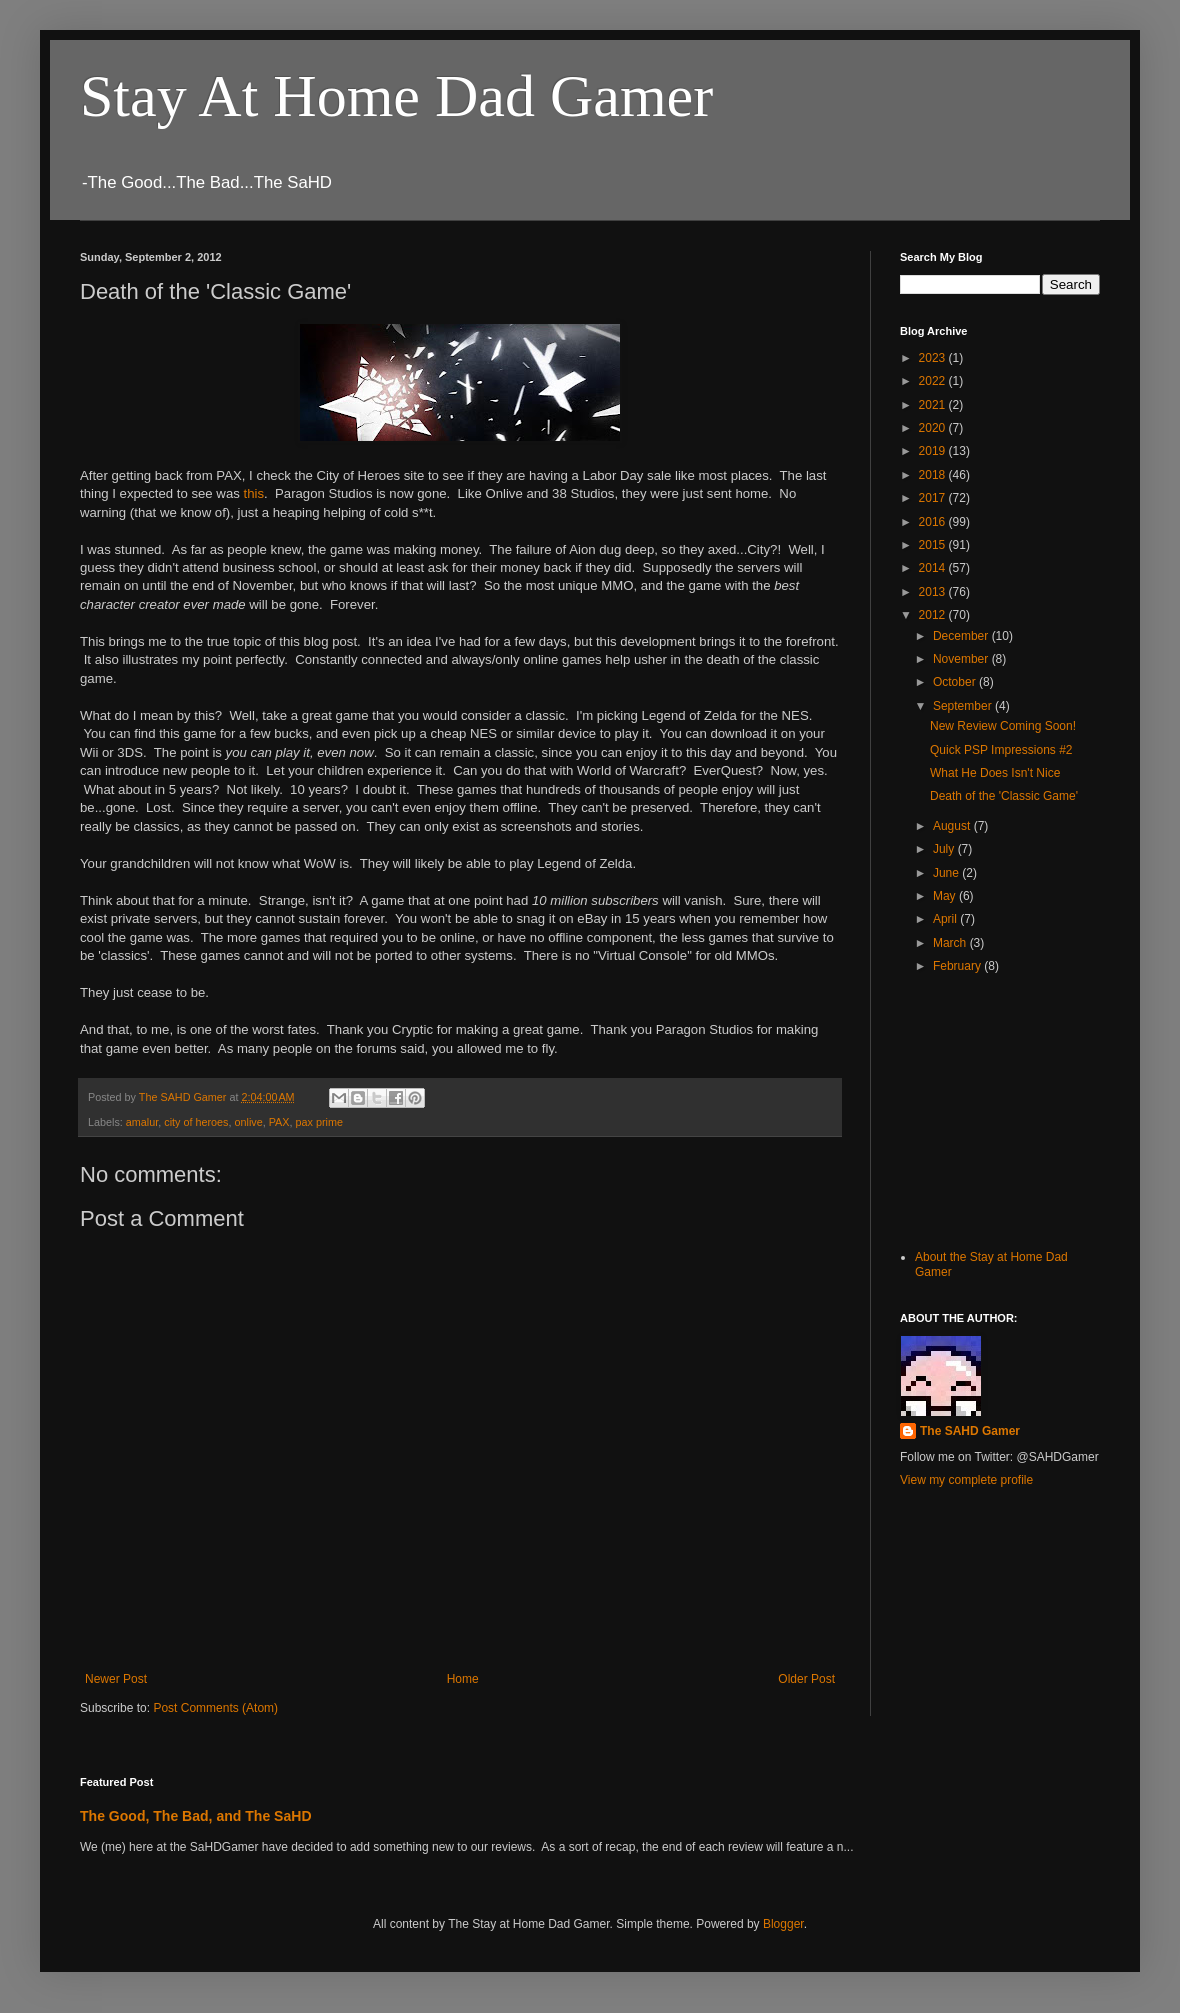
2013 (934, 592)
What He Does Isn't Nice (995, 773)
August (953, 826)
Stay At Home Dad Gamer (396, 96)
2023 (934, 358)
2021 (934, 405)
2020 (934, 428)
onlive (248, 1122)
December (962, 636)
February (958, 966)
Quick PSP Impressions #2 (1001, 750)
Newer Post (116, 1679)
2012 (934, 615)
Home (463, 1679)
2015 (934, 545)
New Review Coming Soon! (1003, 726)
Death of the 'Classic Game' (1004, 796)
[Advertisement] (1000, 1112)
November (962, 659)
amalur (142, 1122)
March (951, 943)
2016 (934, 522)
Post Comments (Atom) (215, 1708)
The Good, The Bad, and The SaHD (196, 1816)
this (253, 493)
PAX (279, 1122)
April (946, 919)
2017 (934, 498)
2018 (934, 475)
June (947, 873)
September (964, 706)
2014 (934, 568)
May (946, 896)
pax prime (319, 1122)
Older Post (806, 1679)
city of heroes (196, 1122)
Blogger (783, 1924)
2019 (934, 451)
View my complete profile (966, 1480)
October (956, 682)
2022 (934, 381)
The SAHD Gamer (970, 1431)
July (945, 849)
